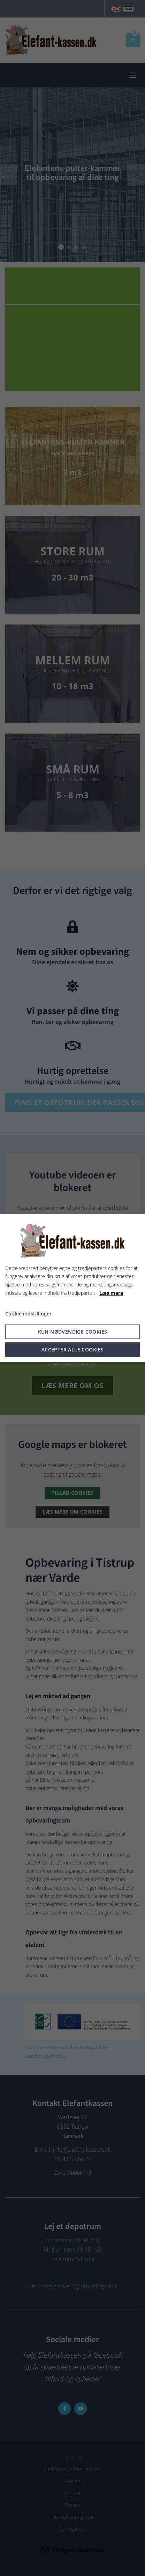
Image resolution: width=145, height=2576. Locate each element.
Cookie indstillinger (28, 1313)
